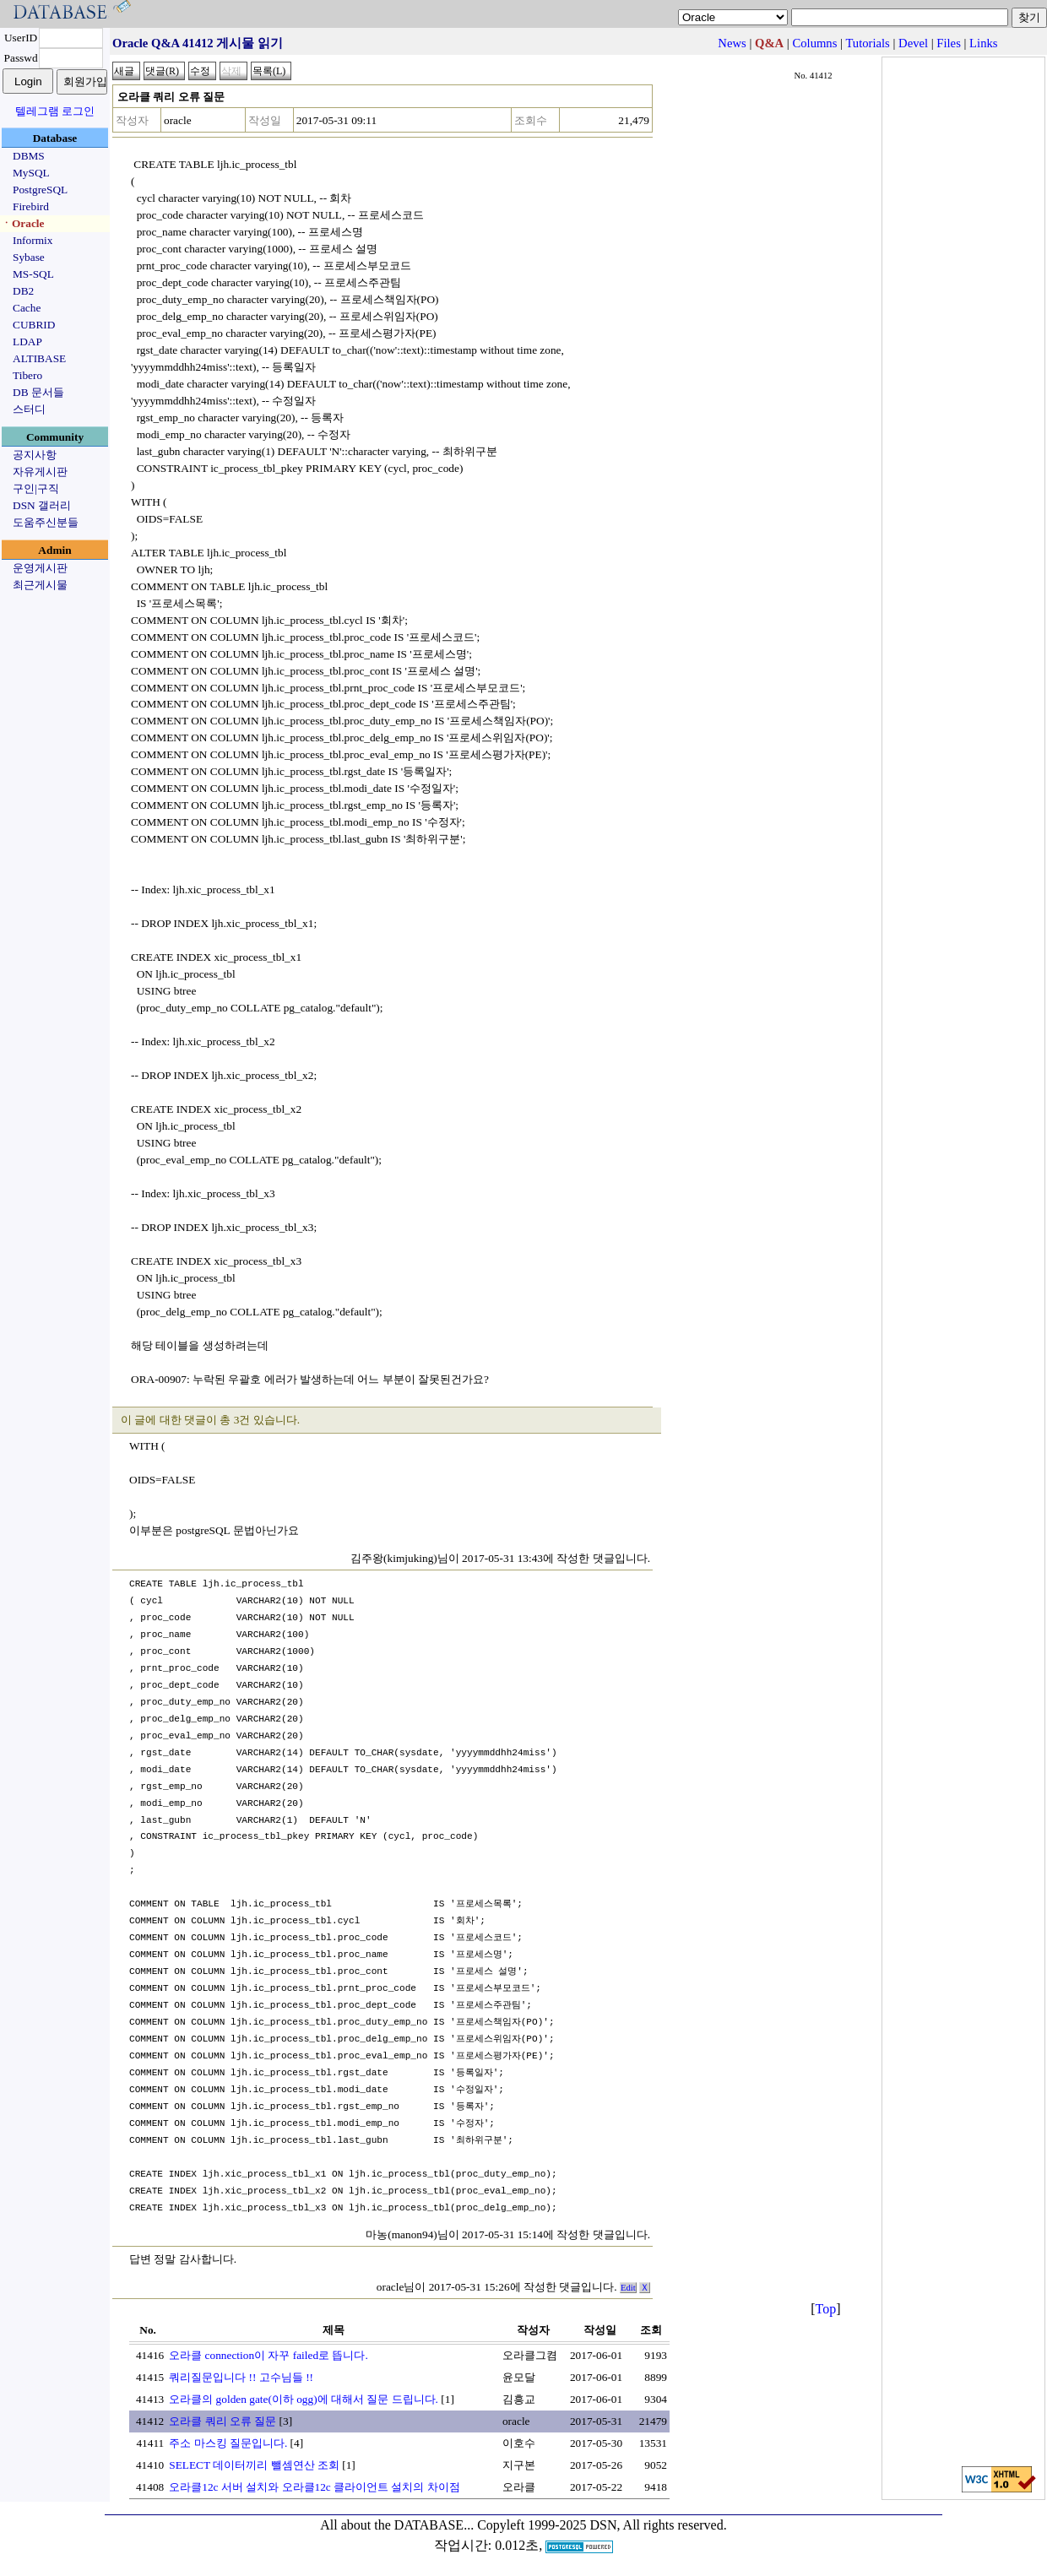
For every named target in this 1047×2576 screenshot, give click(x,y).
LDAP (27, 341)
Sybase (29, 257)
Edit (628, 2287)
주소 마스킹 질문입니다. (228, 2443)
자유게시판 (40, 471)
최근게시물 (40, 584)
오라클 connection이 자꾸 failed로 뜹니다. (268, 2355)
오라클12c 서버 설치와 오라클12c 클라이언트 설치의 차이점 (314, 2487)
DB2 (23, 291)
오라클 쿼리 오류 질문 (222, 2421)
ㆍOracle (22, 223)
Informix (32, 240)
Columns (814, 43)
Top (826, 2309)
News (732, 43)
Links (983, 43)
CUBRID (34, 324)
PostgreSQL (40, 189)
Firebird (31, 206)
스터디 (29, 409)
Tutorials (867, 43)
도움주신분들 (46, 522)
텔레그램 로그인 (55, 111)
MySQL (31, 172)
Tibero (27, 375)
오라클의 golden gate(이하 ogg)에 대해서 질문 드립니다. (303, 2399)
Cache (27, 307)
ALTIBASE (39, 358)
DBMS (29, 155)
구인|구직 (36, 488)
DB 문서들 (38, 392)
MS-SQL (33, 274)
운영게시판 (40, 567)
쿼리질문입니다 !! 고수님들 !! (241, 2377)
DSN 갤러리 (42, 505)
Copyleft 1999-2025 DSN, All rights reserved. (602, 2525)
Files (948, 43)
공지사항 (35, 454)
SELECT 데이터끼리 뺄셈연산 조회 (254, 2465)
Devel (913, 43)
